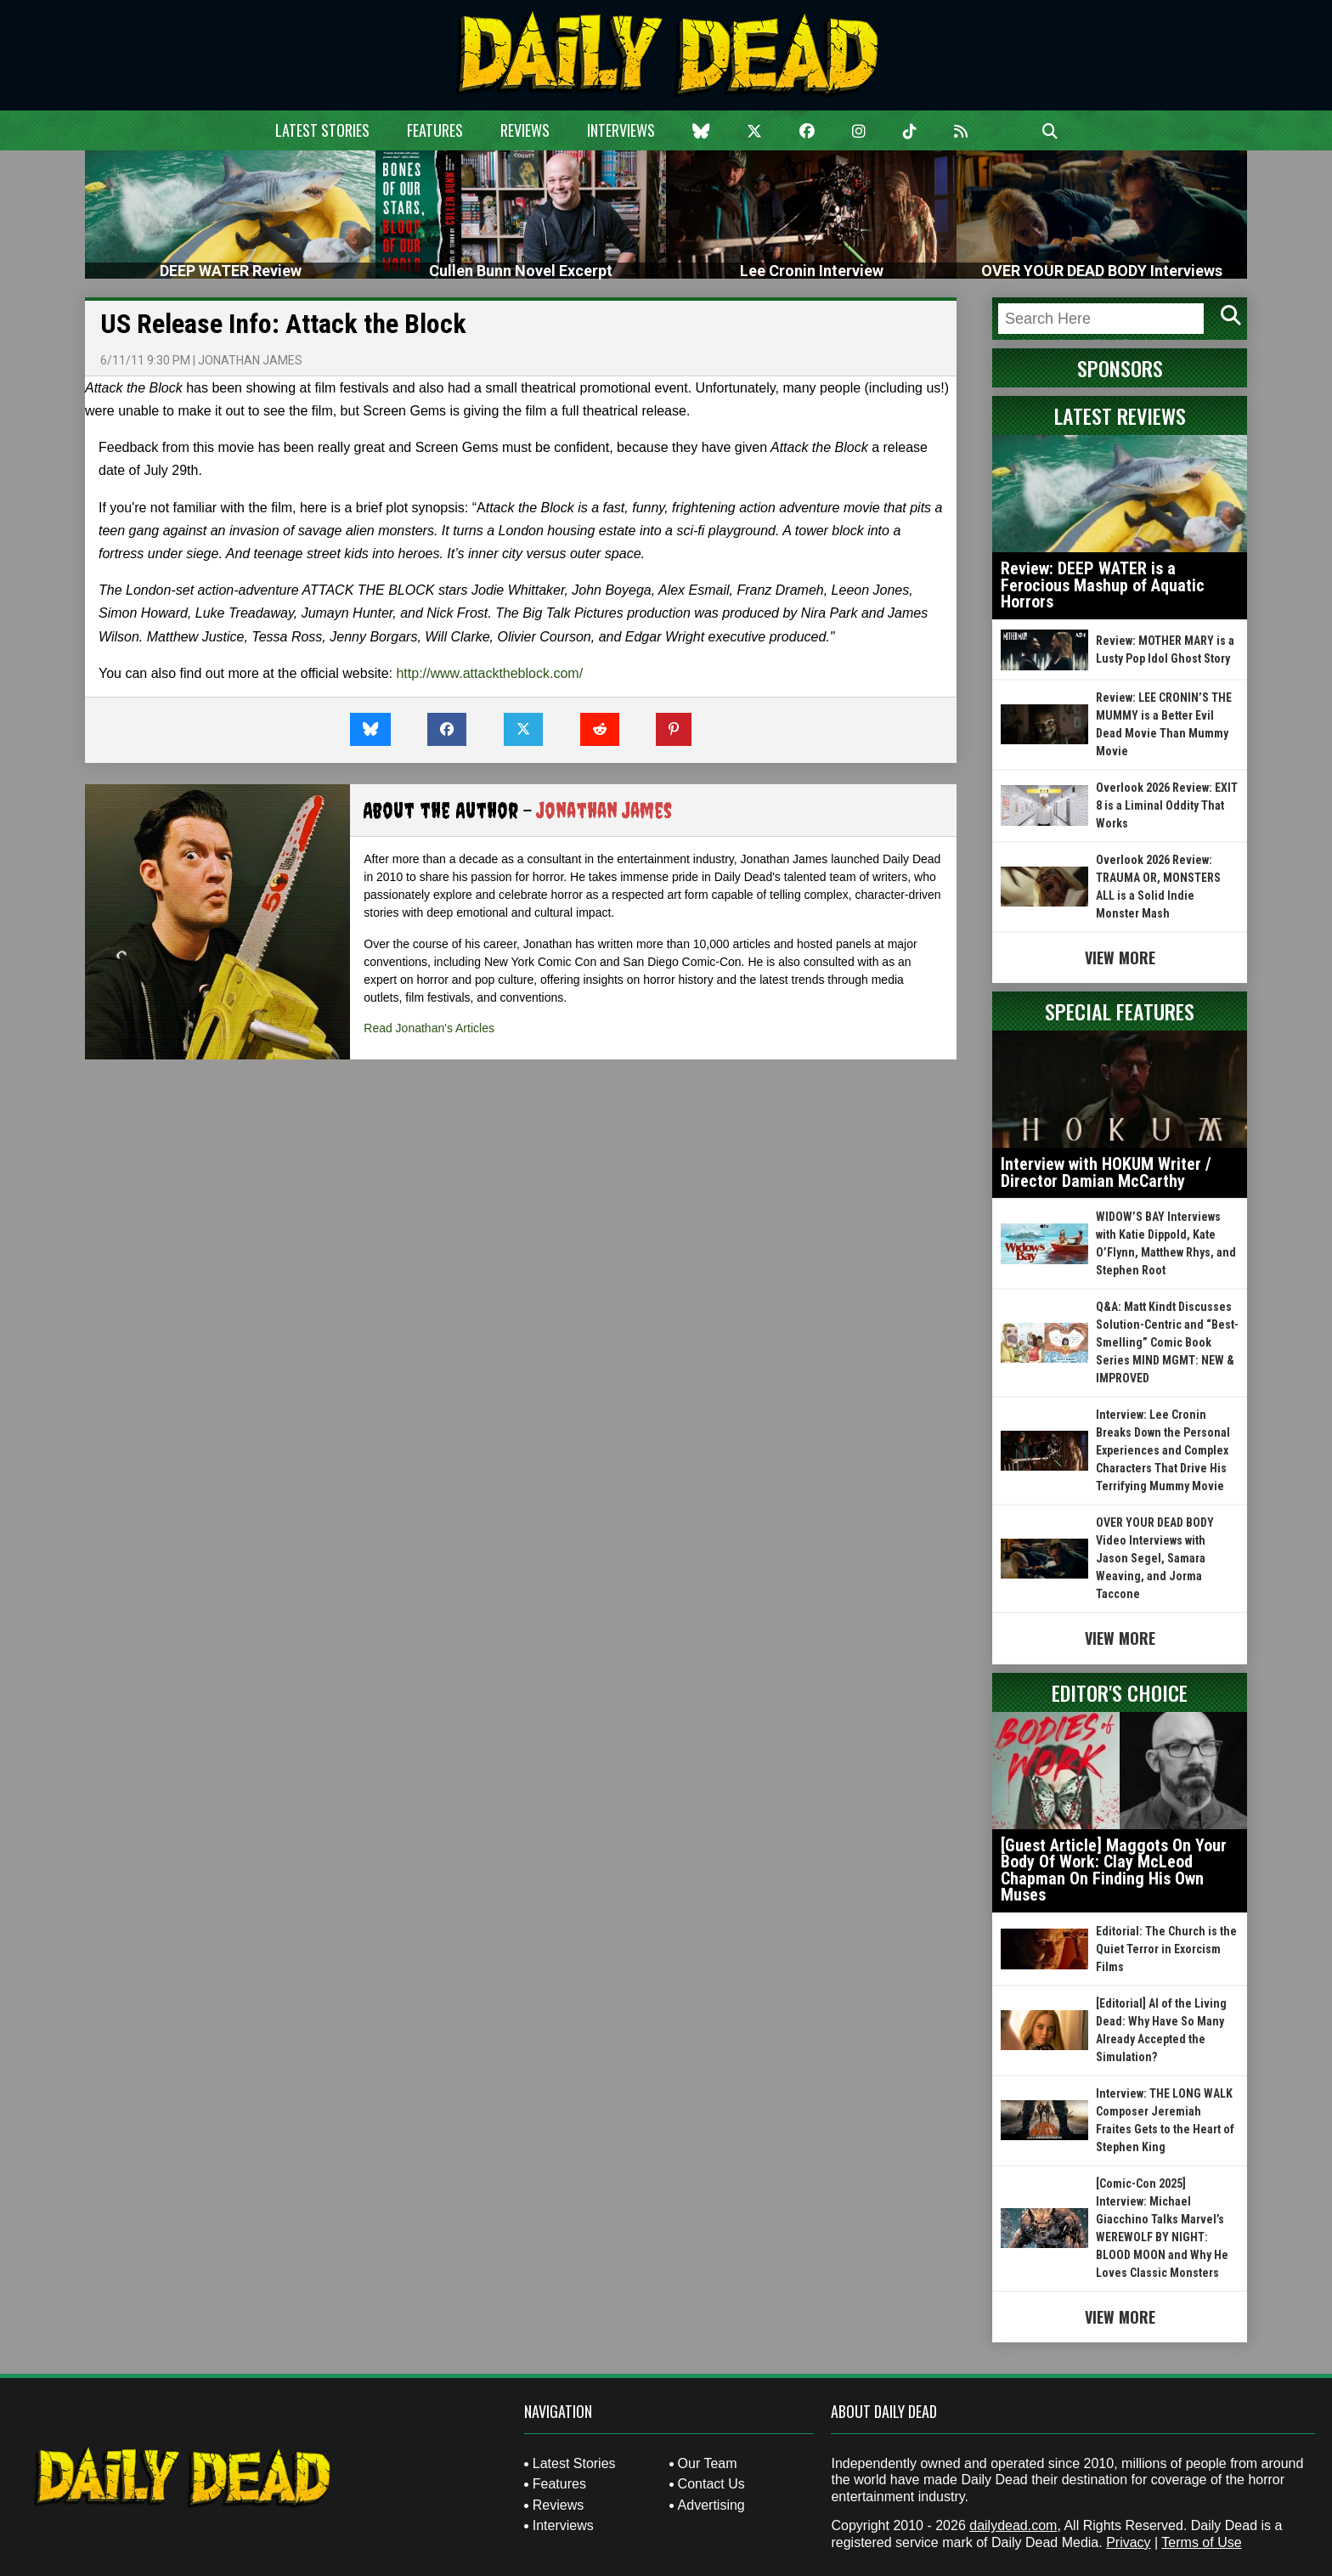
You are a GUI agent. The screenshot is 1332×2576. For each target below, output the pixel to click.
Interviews (621, 130)
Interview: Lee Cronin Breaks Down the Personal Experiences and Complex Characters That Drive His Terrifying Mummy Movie (1163, 1450)
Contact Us (711, 2484)
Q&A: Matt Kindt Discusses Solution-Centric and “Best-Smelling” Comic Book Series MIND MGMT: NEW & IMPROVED (1167, 1342)
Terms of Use (1201, 2542)
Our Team (707, 2463)
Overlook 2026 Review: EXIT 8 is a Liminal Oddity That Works (1167, 805)
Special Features (1119, 1011)
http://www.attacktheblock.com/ (489, 673)
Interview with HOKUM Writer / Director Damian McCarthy (1106, 1172)
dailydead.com (1013, 2525)
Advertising (711, 2505)
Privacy (1128, 2542)
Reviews (525, 130)
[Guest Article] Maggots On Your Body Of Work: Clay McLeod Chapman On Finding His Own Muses (1114, 1870)
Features (435, 130)
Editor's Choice (1120, 1692)
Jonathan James (250, 360)
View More (1120, 957)
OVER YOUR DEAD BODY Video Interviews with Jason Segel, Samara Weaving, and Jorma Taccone (1155, 1558)
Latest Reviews (1120, 415)
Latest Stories (322, 130)
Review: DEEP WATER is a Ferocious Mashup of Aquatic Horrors (1103, 585)
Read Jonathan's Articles (429, 1028)
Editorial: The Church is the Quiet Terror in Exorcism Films (1166, 1949)
